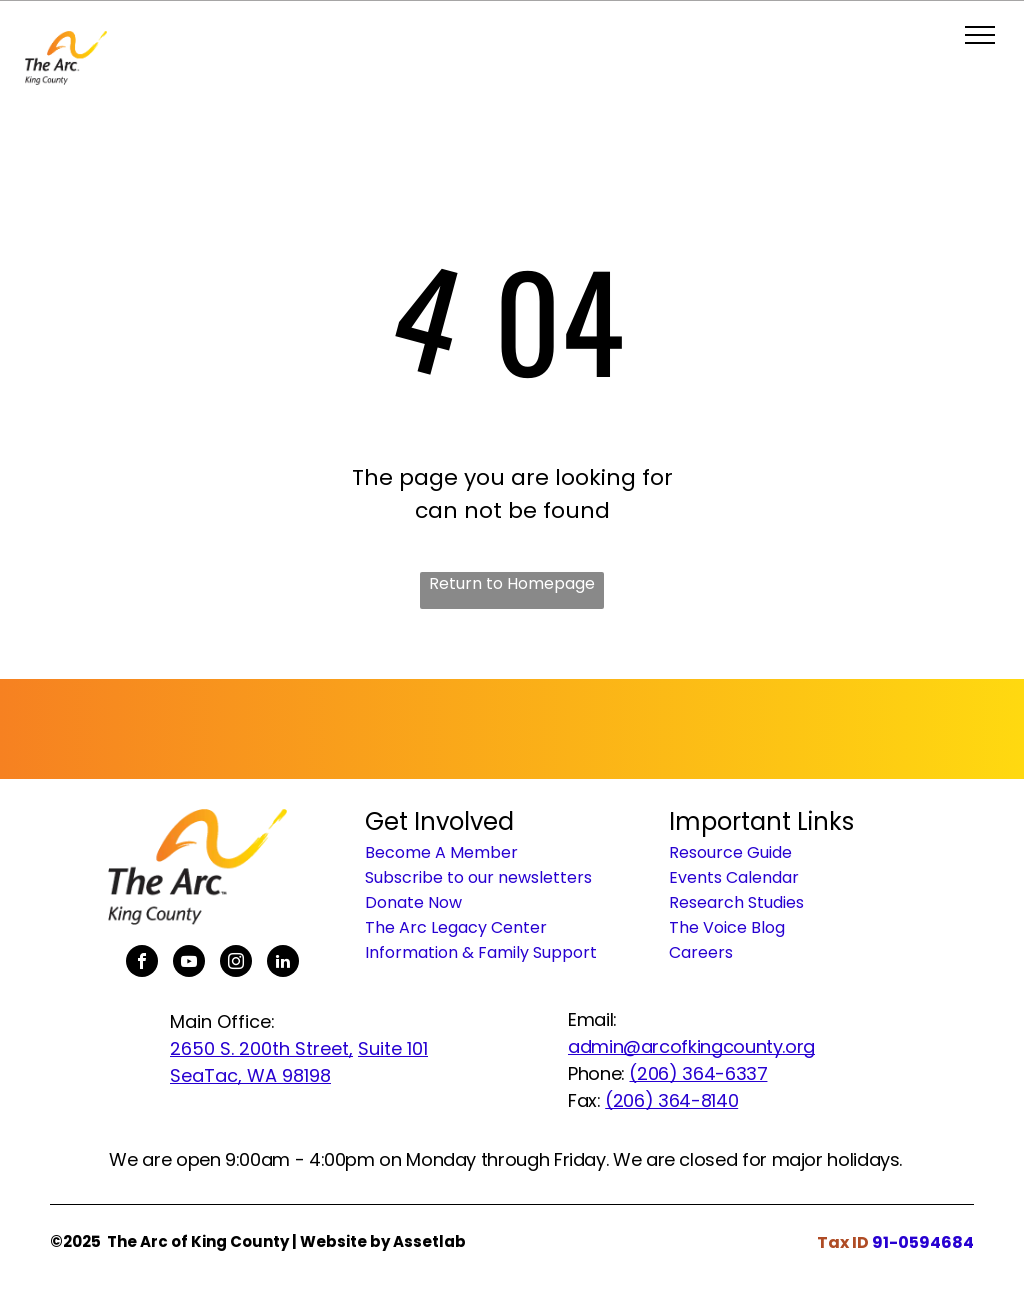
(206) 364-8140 (671, 1100)
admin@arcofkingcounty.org (691, 1046)
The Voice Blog (727, 927)
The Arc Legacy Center (456, 927)
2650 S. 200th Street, (261, 1048)
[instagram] (236, 963)
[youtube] (189, 963)
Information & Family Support (481, 952)
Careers (701, 952)
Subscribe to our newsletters (478, 877)
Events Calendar (734, 877)
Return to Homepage (512, 583)
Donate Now (413, 902)
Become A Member (441, 852)
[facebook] (142, 963)
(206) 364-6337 (698, 1073)
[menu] (980, 35)
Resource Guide (730, 852)
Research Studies (736, 902)
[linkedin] (283, 963)
